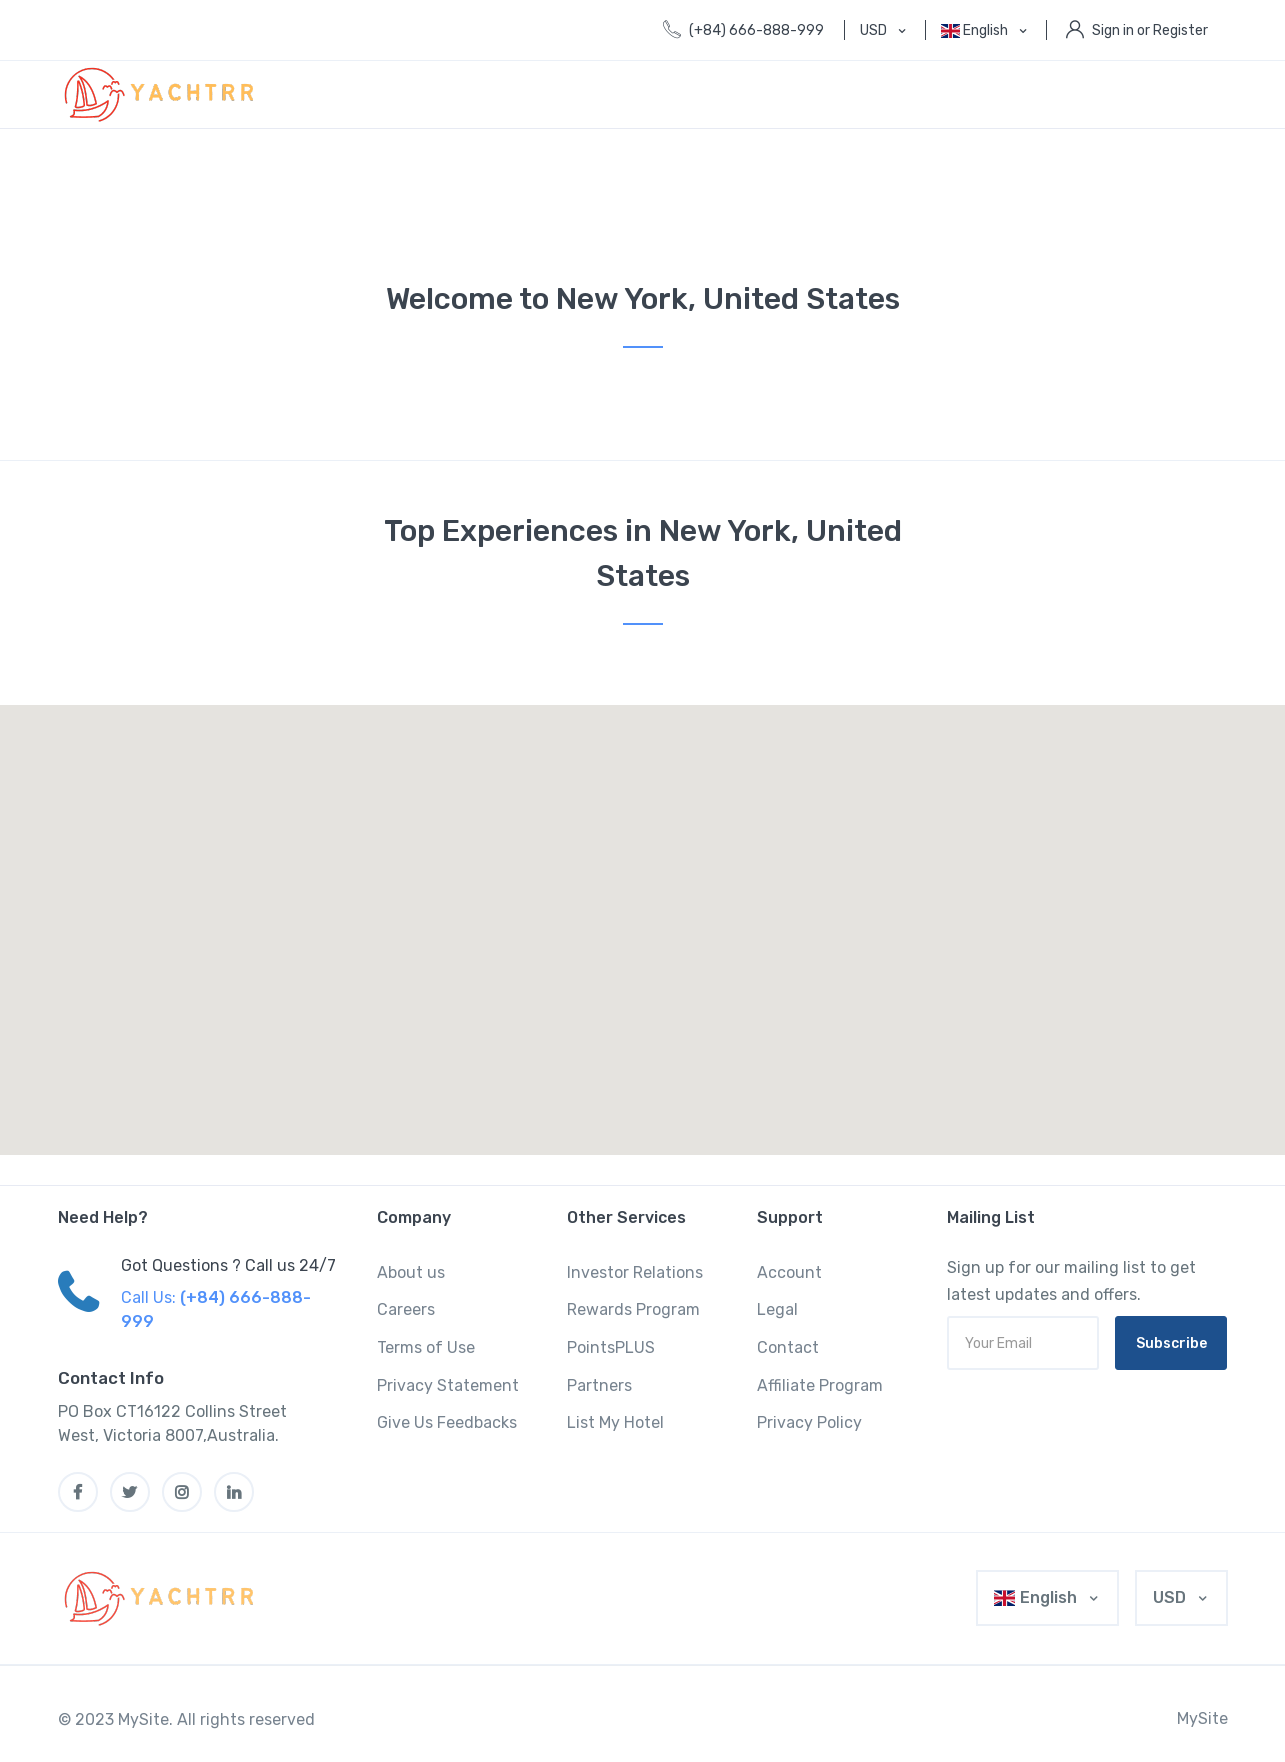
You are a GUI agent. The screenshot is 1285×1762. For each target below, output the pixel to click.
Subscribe (1171, 1343)
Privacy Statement (448, 1385)
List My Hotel (615, 1422)
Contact (788, 1347)
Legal (777, 1309)
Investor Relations (635, 1272)
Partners (599, 1385)
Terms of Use (426, 1347)
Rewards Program (633, 1309)
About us (411, 1272)
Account (789, 1272)
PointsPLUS (611, 1347)
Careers (406, 1309)
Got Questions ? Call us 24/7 (228, 1265)
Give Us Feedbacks (447, 1422)
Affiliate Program (820, 1385)
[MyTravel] (162, 1598)
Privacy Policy (809, 1422)
